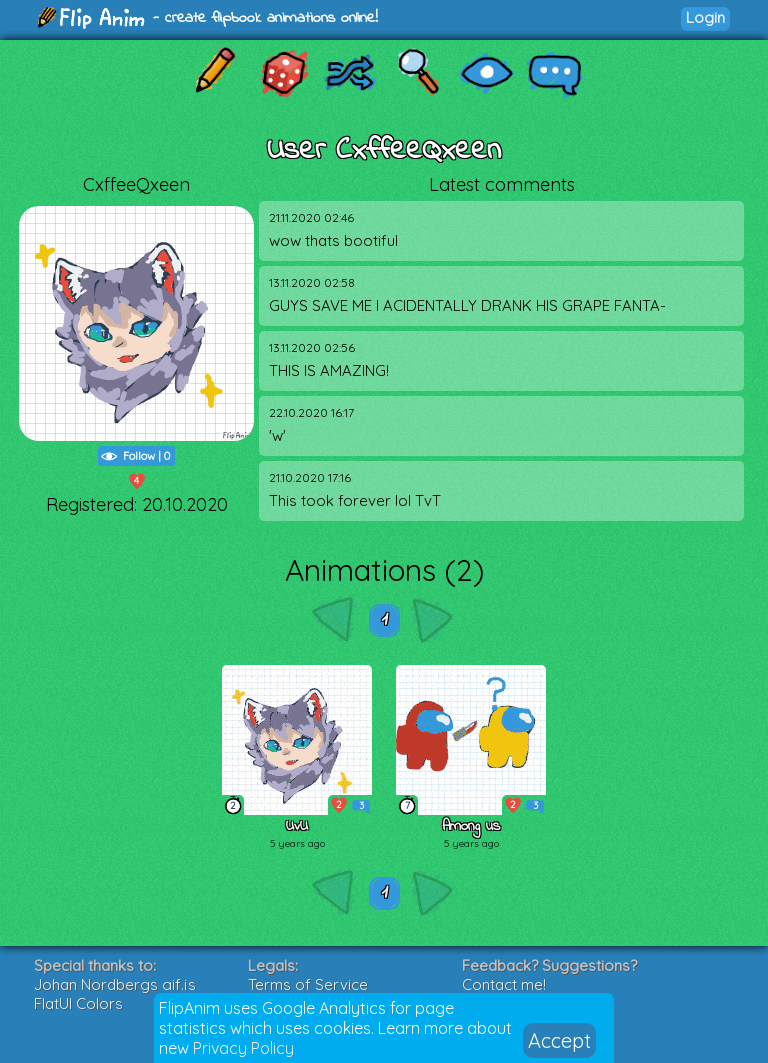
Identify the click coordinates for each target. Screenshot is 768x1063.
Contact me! (504, 984)
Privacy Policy (243, 1048)
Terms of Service (308, 984)
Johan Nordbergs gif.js (115, 984)
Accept (559, 1040)
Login (705, 17)
